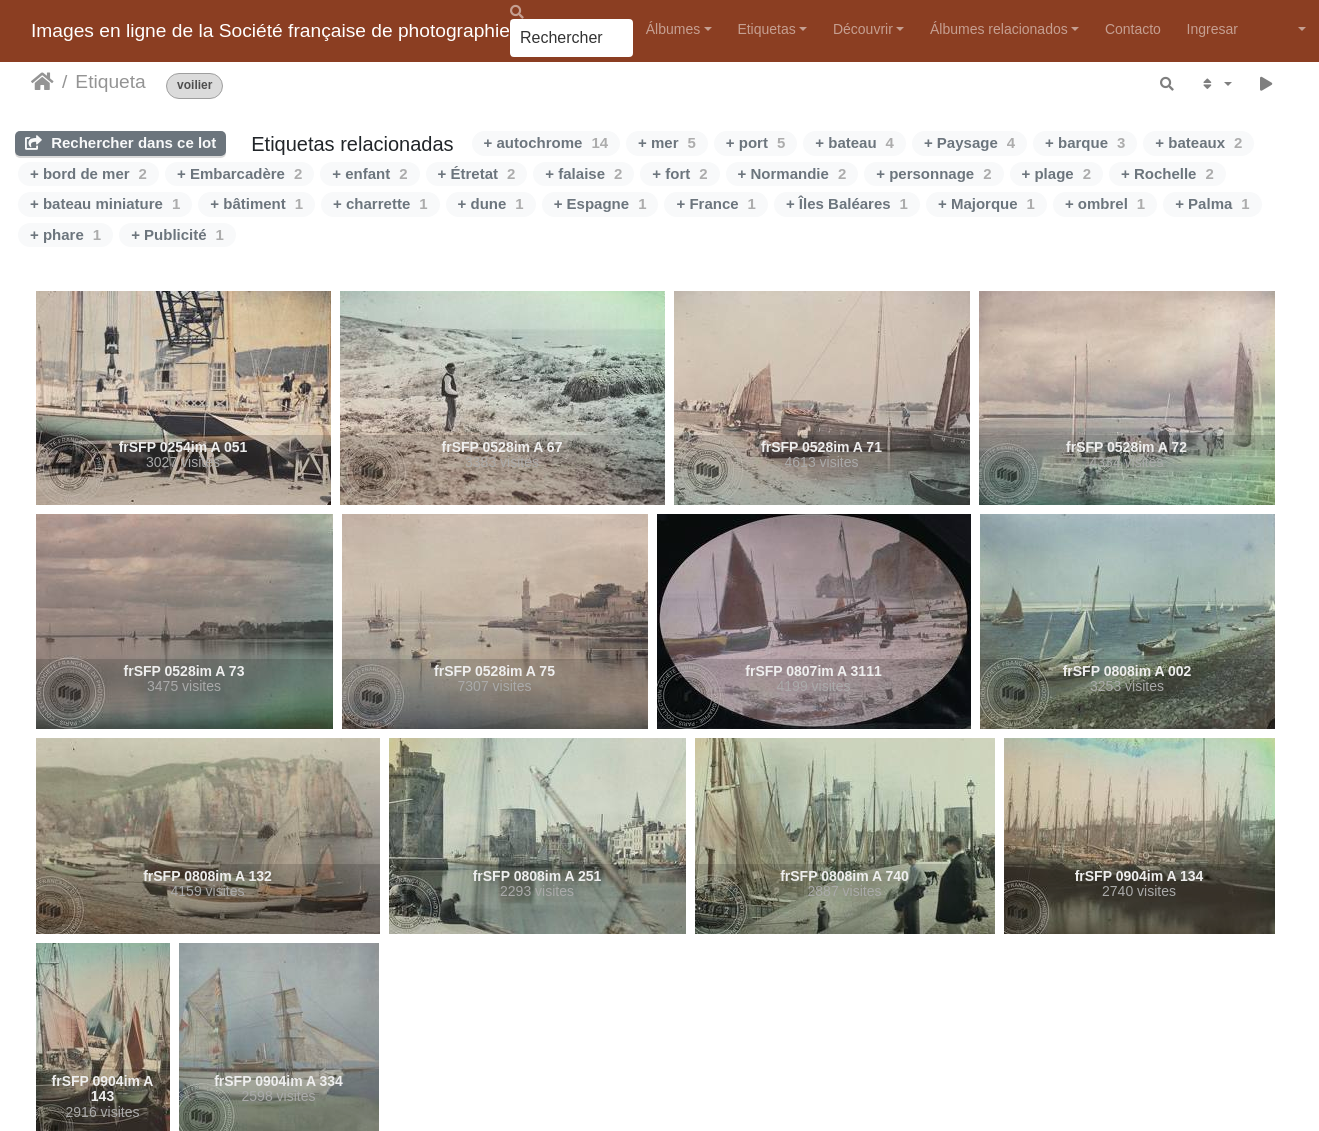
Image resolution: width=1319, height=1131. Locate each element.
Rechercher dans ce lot (120, 142)
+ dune (491, 203)
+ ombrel (1105, 203)
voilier (194, 85)
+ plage (1056, 173)
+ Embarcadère (239, 173)
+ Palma (1212, 203)
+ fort (679, 173)
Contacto (1133, 29)
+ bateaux (1198, 142)
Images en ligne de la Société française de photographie (270, 30)
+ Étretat (477, 173)
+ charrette (380, 203)
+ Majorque (986, 203)
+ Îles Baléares (847, 203)
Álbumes (673, 29)
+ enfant (369, 173)
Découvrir (863, 29)
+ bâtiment (256, 203)
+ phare (65, 234)
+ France (715, 203)
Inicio (42, 82)
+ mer (667, 142)
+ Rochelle (1167, 173)
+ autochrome (546, 142)
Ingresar (1212, 29)
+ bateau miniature (105, 203)
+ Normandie (792, 173)
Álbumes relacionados (999, 29)
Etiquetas (766, 29)
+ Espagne (600, 203)
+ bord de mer (88, 173)
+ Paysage (969, 142)
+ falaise (583, 173)
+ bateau (854, 142)
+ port (755, 142)
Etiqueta (110, 81)
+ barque (1085, 142)
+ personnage (933, 173)
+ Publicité (177, 234)
